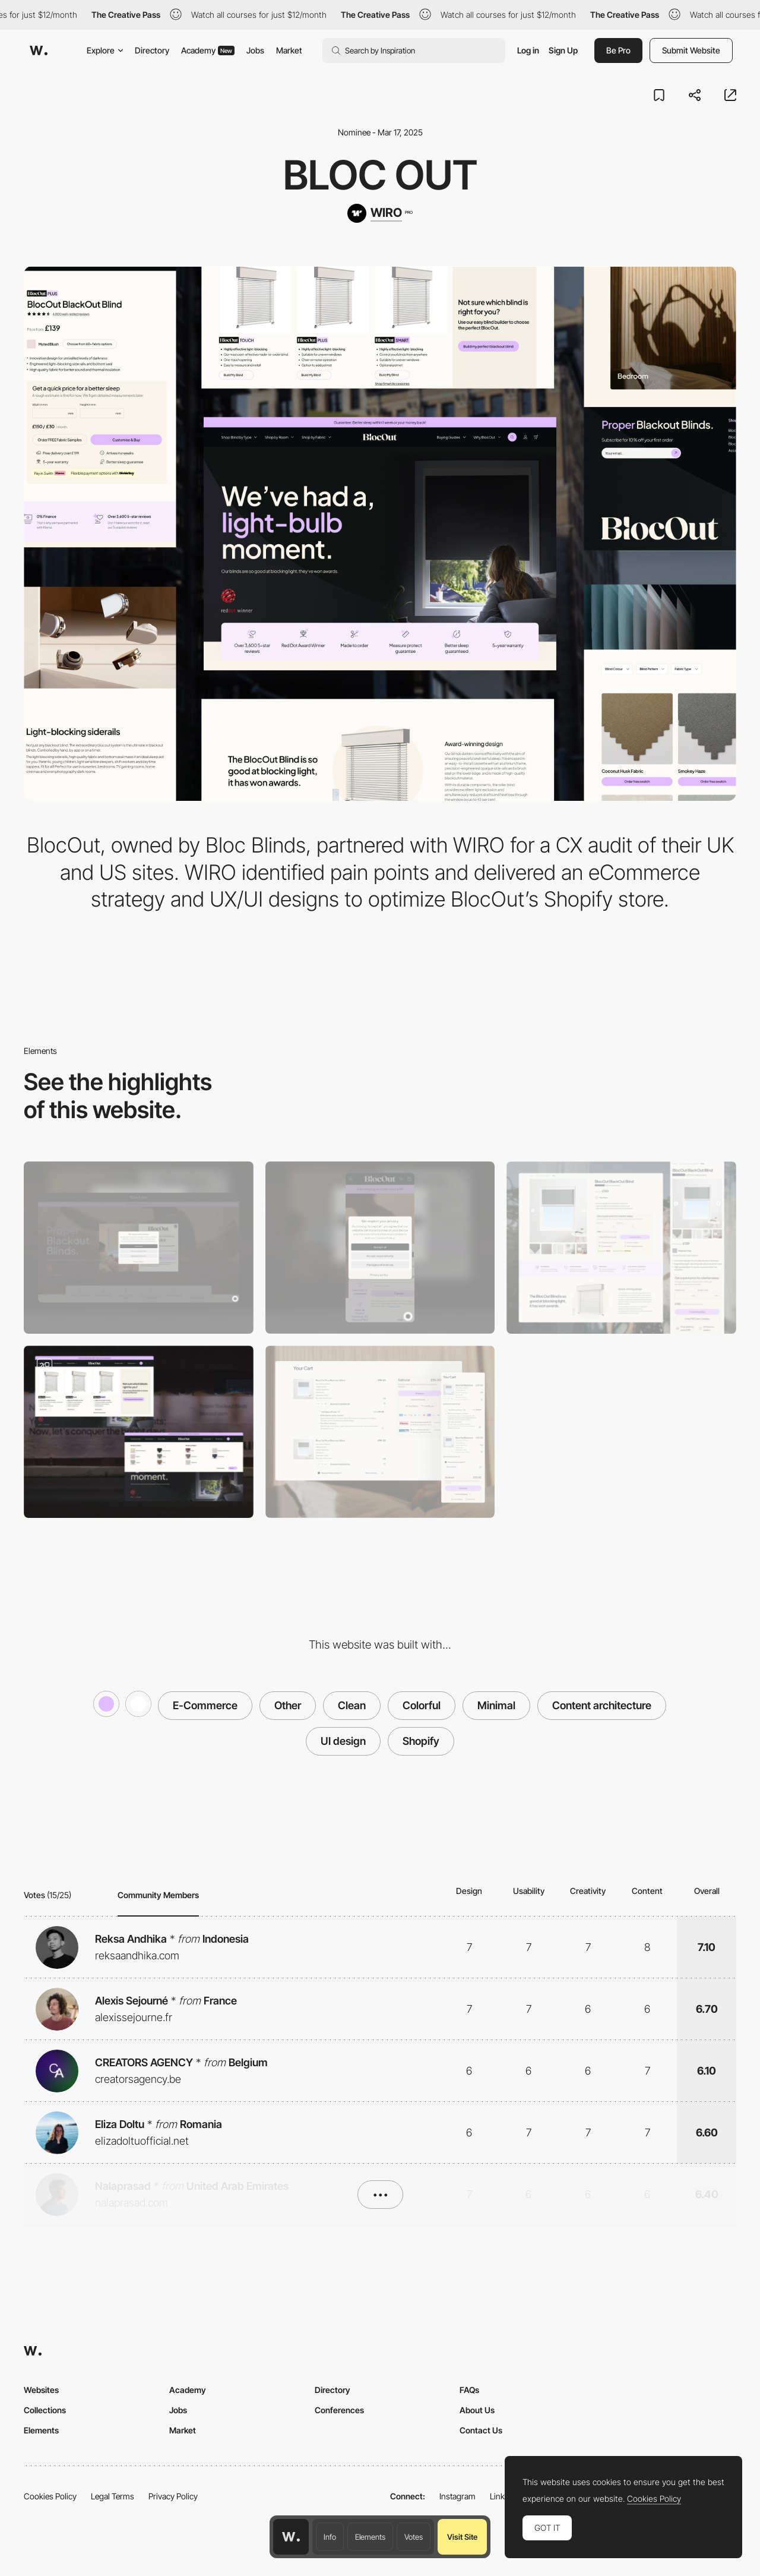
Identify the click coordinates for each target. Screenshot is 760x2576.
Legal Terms (112, 2496)
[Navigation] (139, 1432)
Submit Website (691, 50)
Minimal (496, 1705)
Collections (45, 2410)
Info (330, 2537)
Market (289, 50)
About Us (477, 2410)
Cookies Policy (50, 2496)
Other (287, 1705)
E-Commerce (205, 1705)
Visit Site (462, 2537)
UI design (343, 1741)
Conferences (339, 2410)
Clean (352, 1705)
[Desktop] (139, 1247)
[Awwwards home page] (291, 2537)
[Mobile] (380, 1247)
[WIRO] (379, 213)
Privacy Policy (173, 2496)
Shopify (421, 1741)
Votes (413, 2537)
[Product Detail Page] (621, 1247)
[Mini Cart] (380, 1432)
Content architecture (601, 1705)
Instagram (457, 2496)
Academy (208, 50)
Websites (41, 2390)
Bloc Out (380, 174)
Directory (152, 50)
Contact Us (481, 2430)
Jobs (255, 50)
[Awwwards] (39, 50)
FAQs (469, 2390)
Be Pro (618, 50)
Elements (370, 2537)
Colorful (422, 1705)
